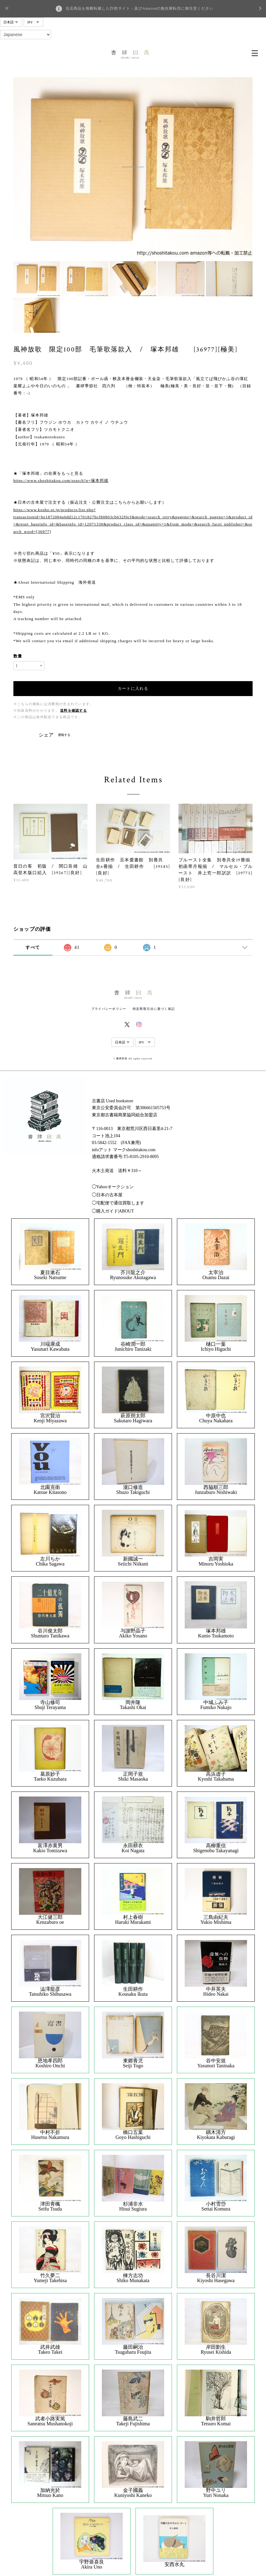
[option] (133, 167)
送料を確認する (73, 710)
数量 (17, 656)
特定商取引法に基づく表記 (154, 1008)
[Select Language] (25, 34)
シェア (46, 734)
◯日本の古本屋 (107, 1195)
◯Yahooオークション (113, 1186)
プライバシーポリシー (108, 1008)
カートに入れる (133, 688)
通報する (64, 735)
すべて (33, 947)
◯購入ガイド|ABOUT (113, 1211)
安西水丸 (174, 2564)
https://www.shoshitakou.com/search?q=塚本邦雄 (60, 480)
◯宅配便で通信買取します (118, 1203)
